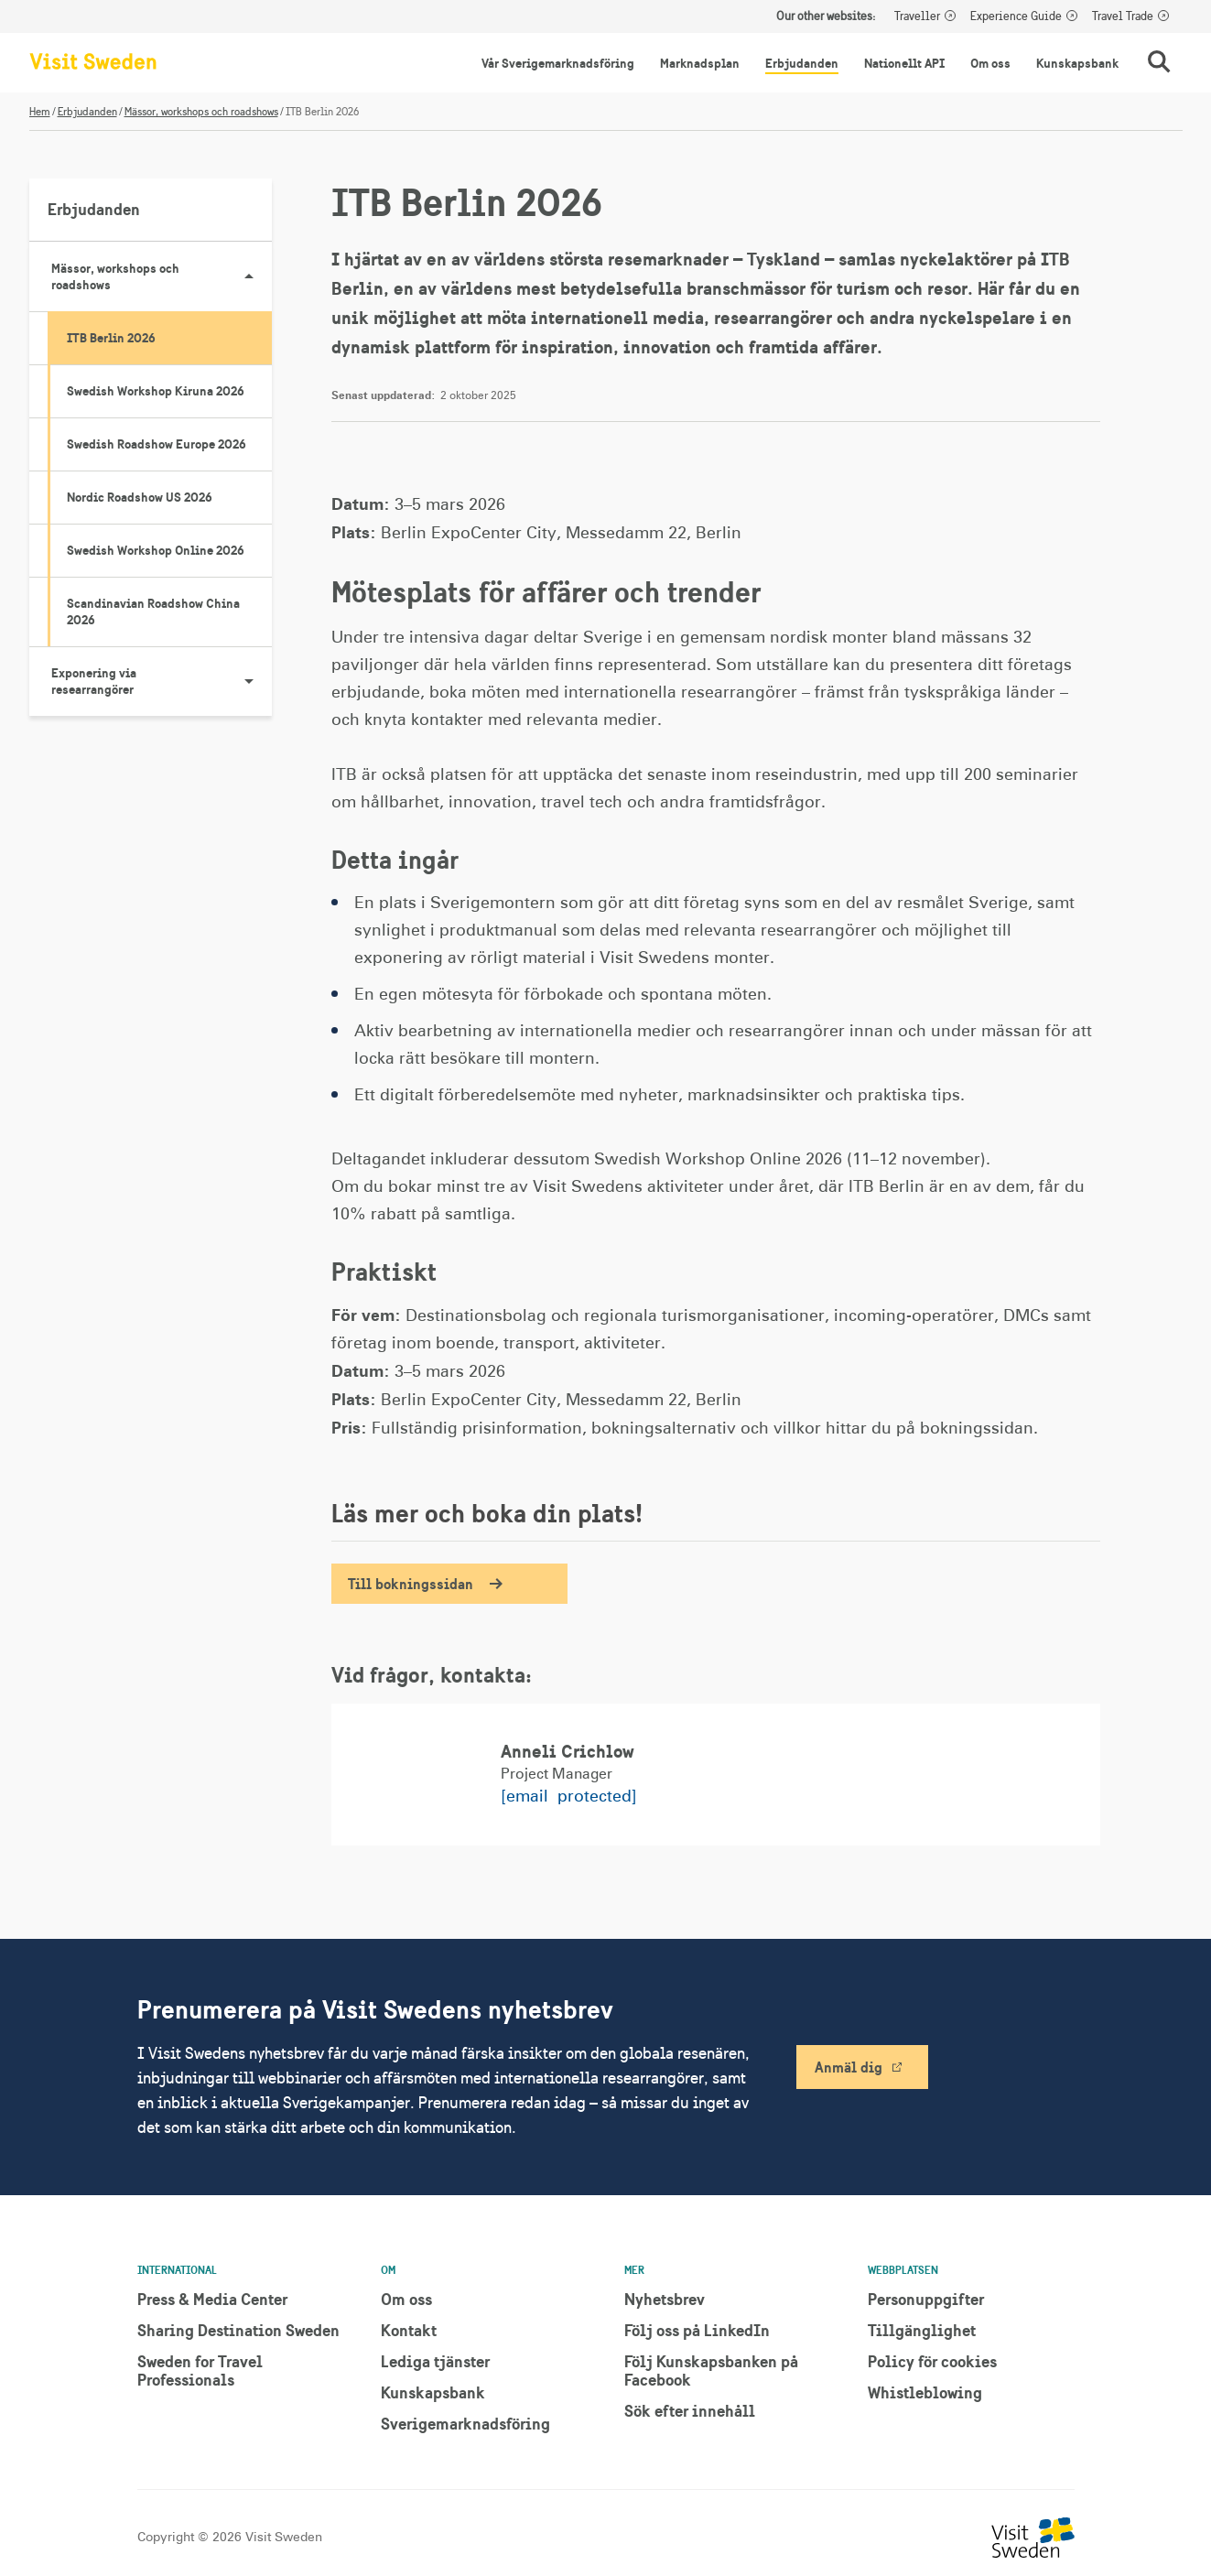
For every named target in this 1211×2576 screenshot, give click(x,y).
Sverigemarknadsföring (465, 2423)
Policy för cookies (932, 2361)
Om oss (990, 63)
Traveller (917, 16)
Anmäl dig (848, 2067)
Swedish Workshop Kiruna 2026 (155, 391)
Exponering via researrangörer (161, 681)
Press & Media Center (212, 2299)
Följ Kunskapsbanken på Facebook (711, 2370)
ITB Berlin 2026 (111, 338)
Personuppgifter (926, 2299)
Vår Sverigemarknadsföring (557, 63)
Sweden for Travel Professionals (200, 2370)
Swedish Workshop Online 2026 (155, 550)
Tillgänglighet (922, 2330)
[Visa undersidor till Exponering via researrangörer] (249, 681)
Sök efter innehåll (689, 2410)
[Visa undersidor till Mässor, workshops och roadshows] (249, 276)
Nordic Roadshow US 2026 (139, 497)
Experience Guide (1016, 16)
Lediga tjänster (435, 2361)
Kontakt (409, 2330)
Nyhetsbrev (664, 2299)
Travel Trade (1122, 16)
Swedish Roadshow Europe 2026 (156, 444)
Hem (39, 111)
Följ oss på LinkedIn (697, 2330)
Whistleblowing (925, 2392)
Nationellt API (904, 63)
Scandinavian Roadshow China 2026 (153, 611)
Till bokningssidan (410, 1584)
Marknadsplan (700, 63)
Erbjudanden (801, 63)
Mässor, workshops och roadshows (201, 111)
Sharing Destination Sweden (238, 2330)
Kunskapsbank (1077, 63)
